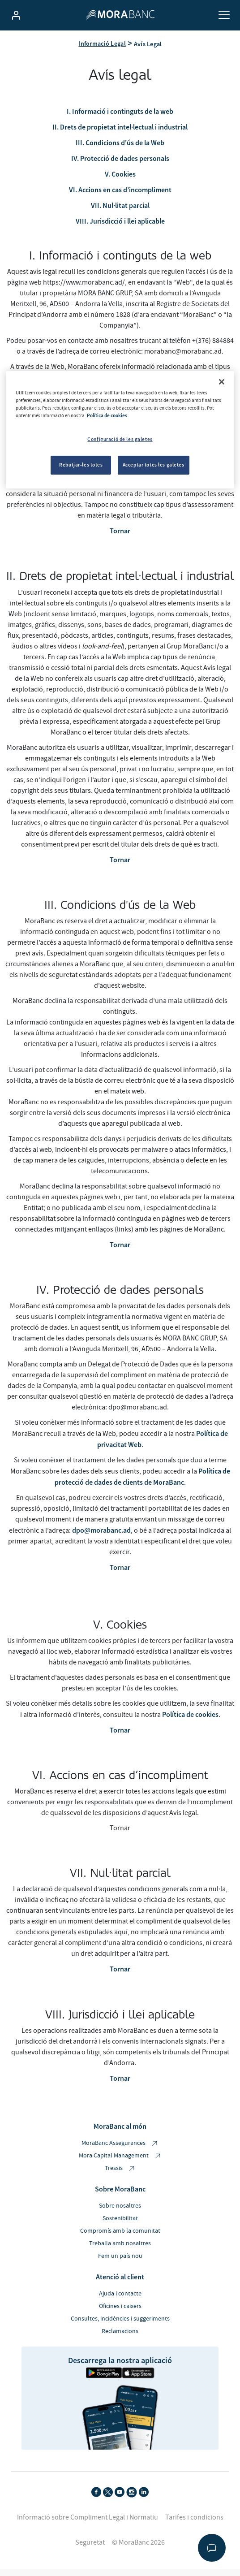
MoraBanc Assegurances (120, 2150)
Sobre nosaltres (120, 2213)
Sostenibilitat (120, 2225)
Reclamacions (120, 2338)
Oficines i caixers (120, 2313)
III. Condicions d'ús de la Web (120, 149)
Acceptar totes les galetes (153, 465)
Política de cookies (190, 1720)
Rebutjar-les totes (81, 465)
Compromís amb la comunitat (120, 2238)
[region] (120, 429)
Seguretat (90, 2549)
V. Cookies (120, 180)
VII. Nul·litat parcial (120, 211)
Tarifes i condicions (194, 2524)
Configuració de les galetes (119, 439)
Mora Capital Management (120, 2162)
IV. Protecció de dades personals (120, 164)
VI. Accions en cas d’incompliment (120, 196)
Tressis (120, 2175)
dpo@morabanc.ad (101, 1537)
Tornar (120, 537)
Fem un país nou (120, 2263)
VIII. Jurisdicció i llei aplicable (120, 227)
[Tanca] (221, 382)
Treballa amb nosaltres (120, 2250)
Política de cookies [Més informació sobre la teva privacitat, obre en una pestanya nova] (107, 415)
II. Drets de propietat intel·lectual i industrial (120, 133)
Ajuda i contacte (120, 2300)
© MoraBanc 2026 (138, 2549)
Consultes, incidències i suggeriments (120, 2325)
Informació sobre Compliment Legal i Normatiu (87, 2524)
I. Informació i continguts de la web (120, 117)
